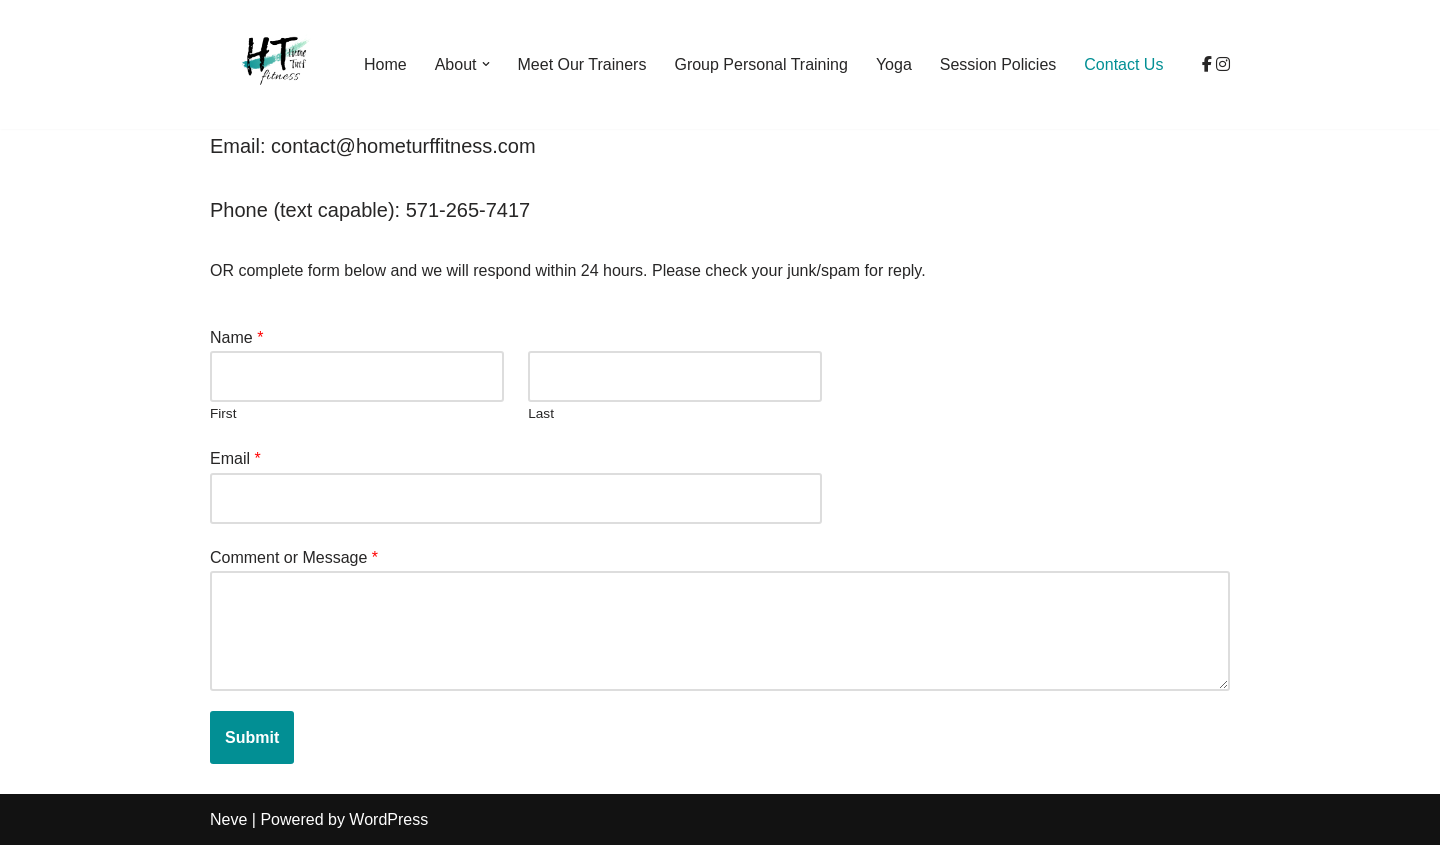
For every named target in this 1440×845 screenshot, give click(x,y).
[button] (486, 64)
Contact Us (1123, 64)
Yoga (894, 64)
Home (385, 64)
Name (236, 337)
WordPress (388, 819)
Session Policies (998, 64)
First (223, 413)
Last (541, 413)
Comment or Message (294, 557)
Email (235, 458)
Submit (252, 737)
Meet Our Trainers (582, 64)
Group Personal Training (760, 64)
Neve (228, 819)
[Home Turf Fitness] (270, 64)
